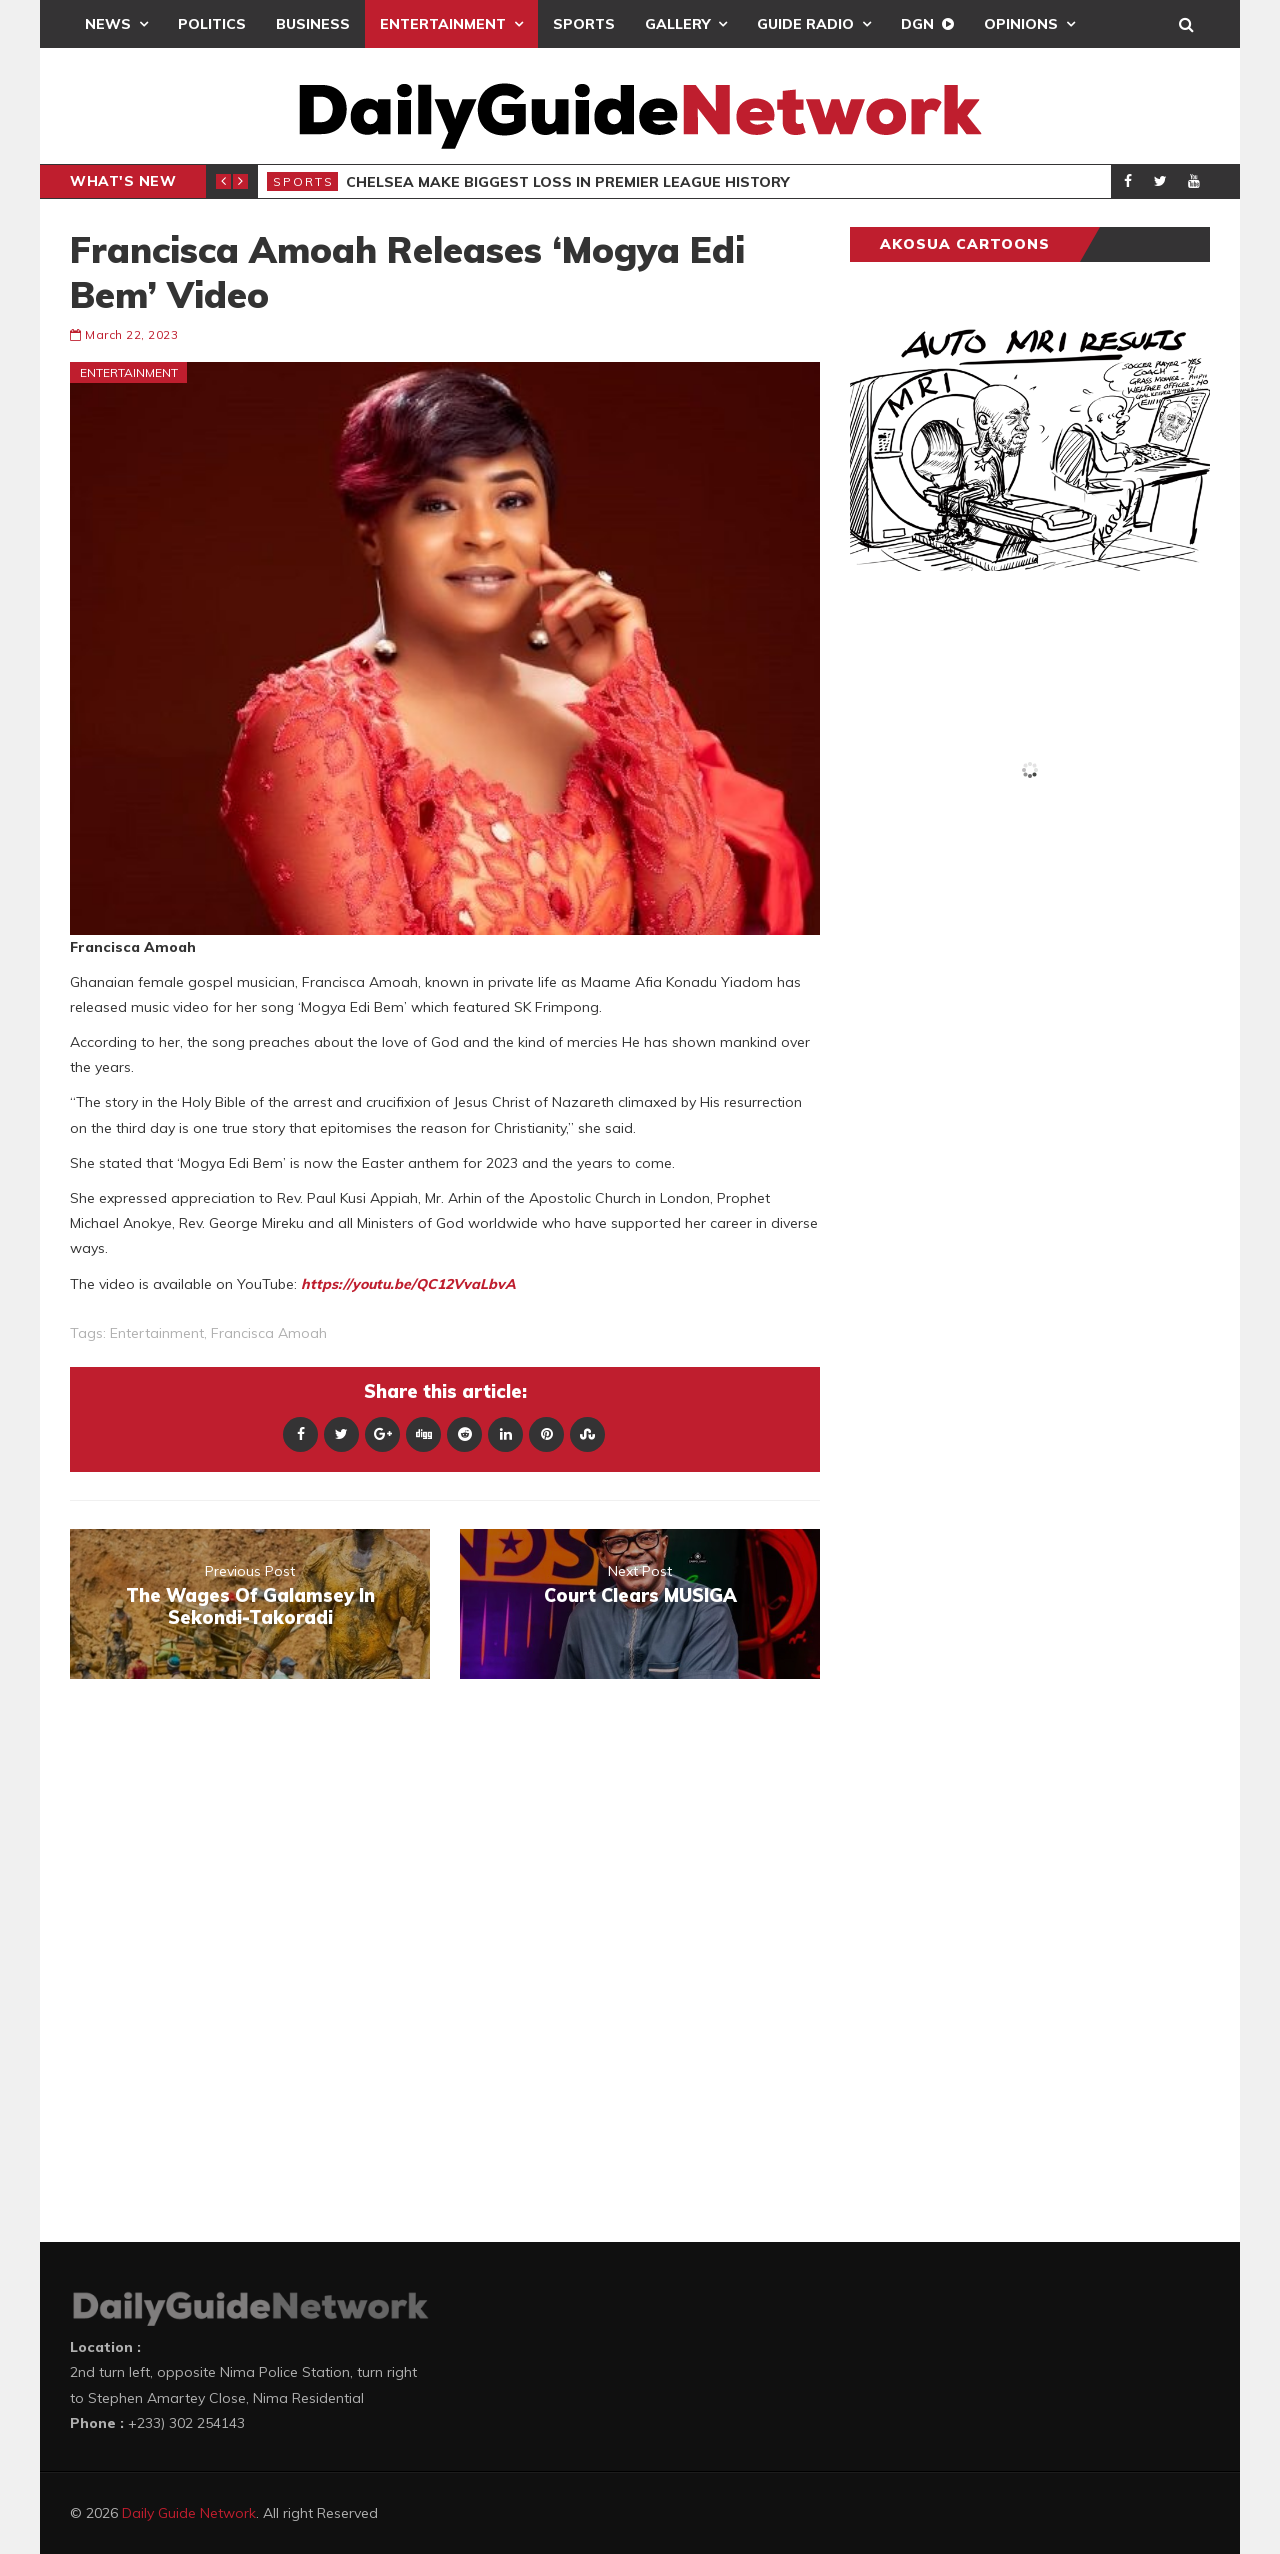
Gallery (677, 24)
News (108, 24)
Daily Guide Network (189, 2513)
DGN (917, 24)
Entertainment (443, 24)
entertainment (157, 1333)
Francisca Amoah (269, 1333)
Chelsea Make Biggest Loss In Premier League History (567, 182)
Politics (212, 24)
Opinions (1021, 24)
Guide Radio (805, 24)
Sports (584, 24)
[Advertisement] (1000, 1270)
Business (313, 24)
